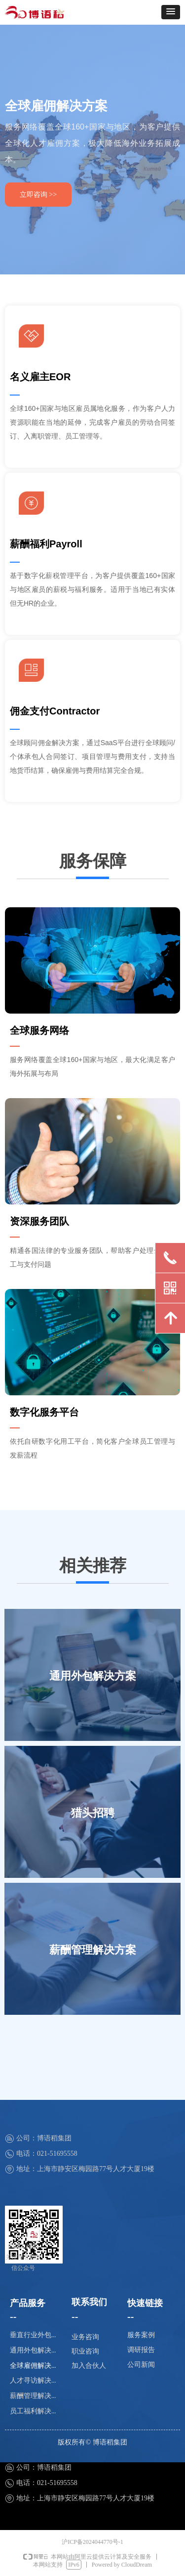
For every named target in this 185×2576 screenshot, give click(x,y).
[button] (170, 12)
